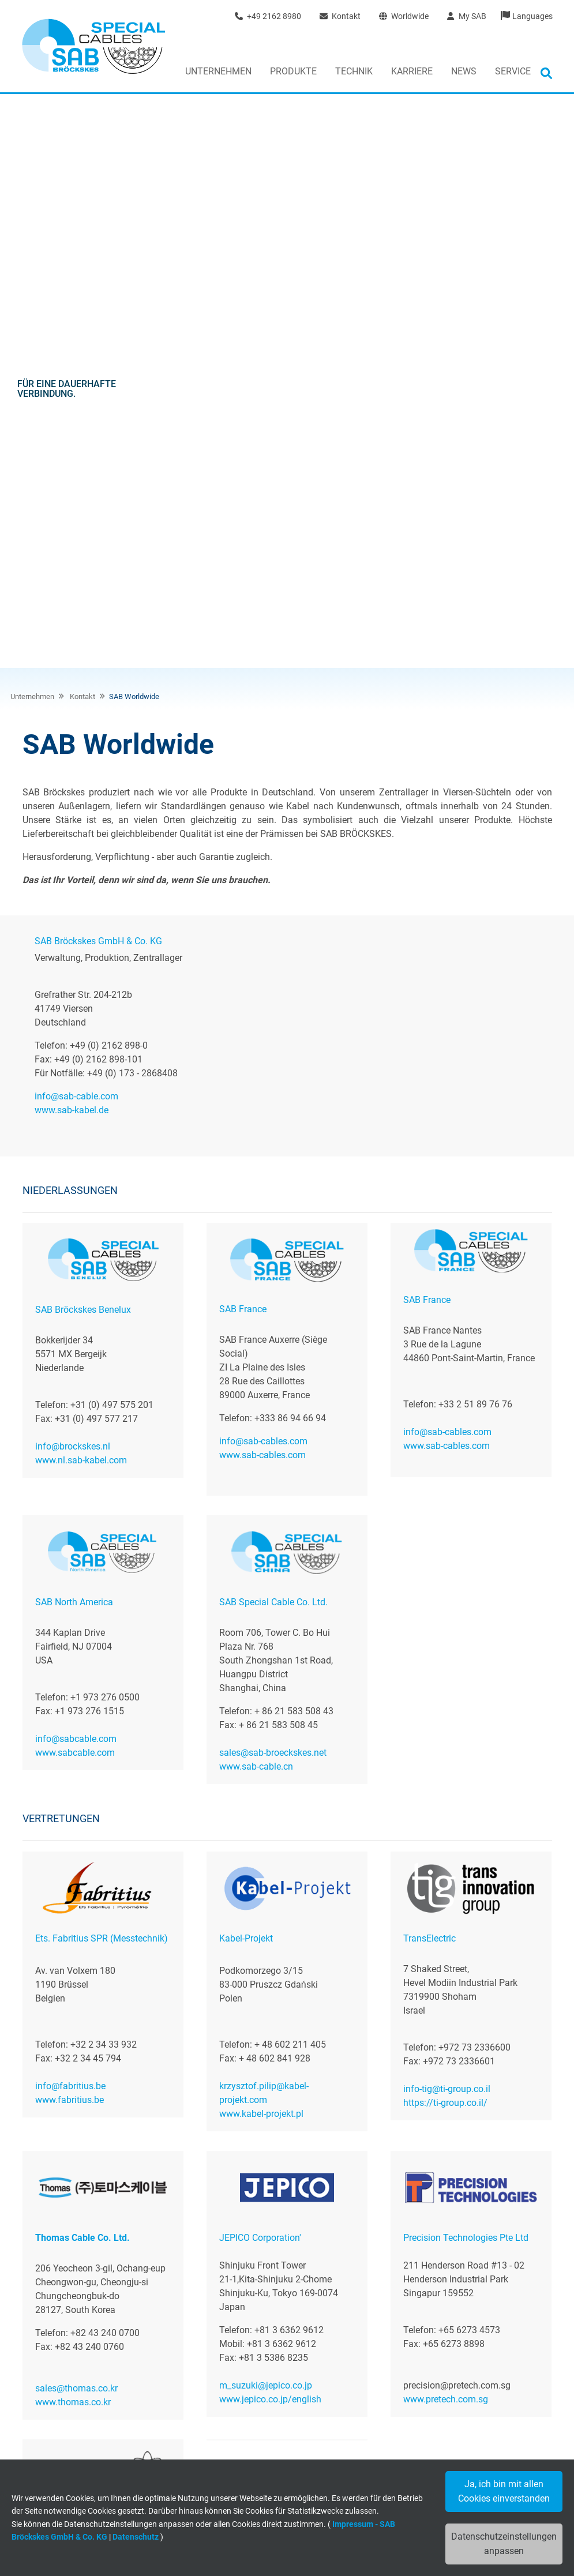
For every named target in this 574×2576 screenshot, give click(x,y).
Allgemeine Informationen (256, 2453)
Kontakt (340, 16)
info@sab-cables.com (263, 881)
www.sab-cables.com (262, 894)
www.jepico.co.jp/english (270, 1839)
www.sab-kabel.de (71, 550)
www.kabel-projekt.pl (261, 1553)
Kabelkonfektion (240, 2358)
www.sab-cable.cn (256, 1206)
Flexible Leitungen (243, 2343)
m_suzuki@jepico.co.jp (265, 1825)
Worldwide (404, 16)
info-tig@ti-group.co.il (446, 1528)
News (464, 71)
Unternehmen (218, 71)
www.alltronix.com (73, 2130)
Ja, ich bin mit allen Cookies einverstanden (504, 2491)
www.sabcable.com (75, 1192)
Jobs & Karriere (62, 2358)
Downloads (231, 2439)
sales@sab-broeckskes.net (273, 1192)
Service (513, 71)
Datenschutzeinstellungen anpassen (504, 2544)
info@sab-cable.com (76, 536)
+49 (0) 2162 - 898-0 (453, 2402)
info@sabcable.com (76, 1178)
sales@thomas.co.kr (76, 1828)
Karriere (412, 71)
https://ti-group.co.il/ (445, 1542)
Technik (354, 71)
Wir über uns (57, 2343)
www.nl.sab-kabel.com (81, 900)
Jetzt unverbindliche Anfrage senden (471, 2203)
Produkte (293, 71)
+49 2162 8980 (268, 16)
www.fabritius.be (69, 1539)
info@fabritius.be (70, 1525)
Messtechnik (233, 2372)
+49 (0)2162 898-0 (471, 2247)
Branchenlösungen (244, 2387)
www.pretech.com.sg (445, 1839)
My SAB (466, 16)
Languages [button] (532, 16)
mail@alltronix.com (74, 2116)
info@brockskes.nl (72, 886)
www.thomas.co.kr (73, 1842)
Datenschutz (135, 2536)
